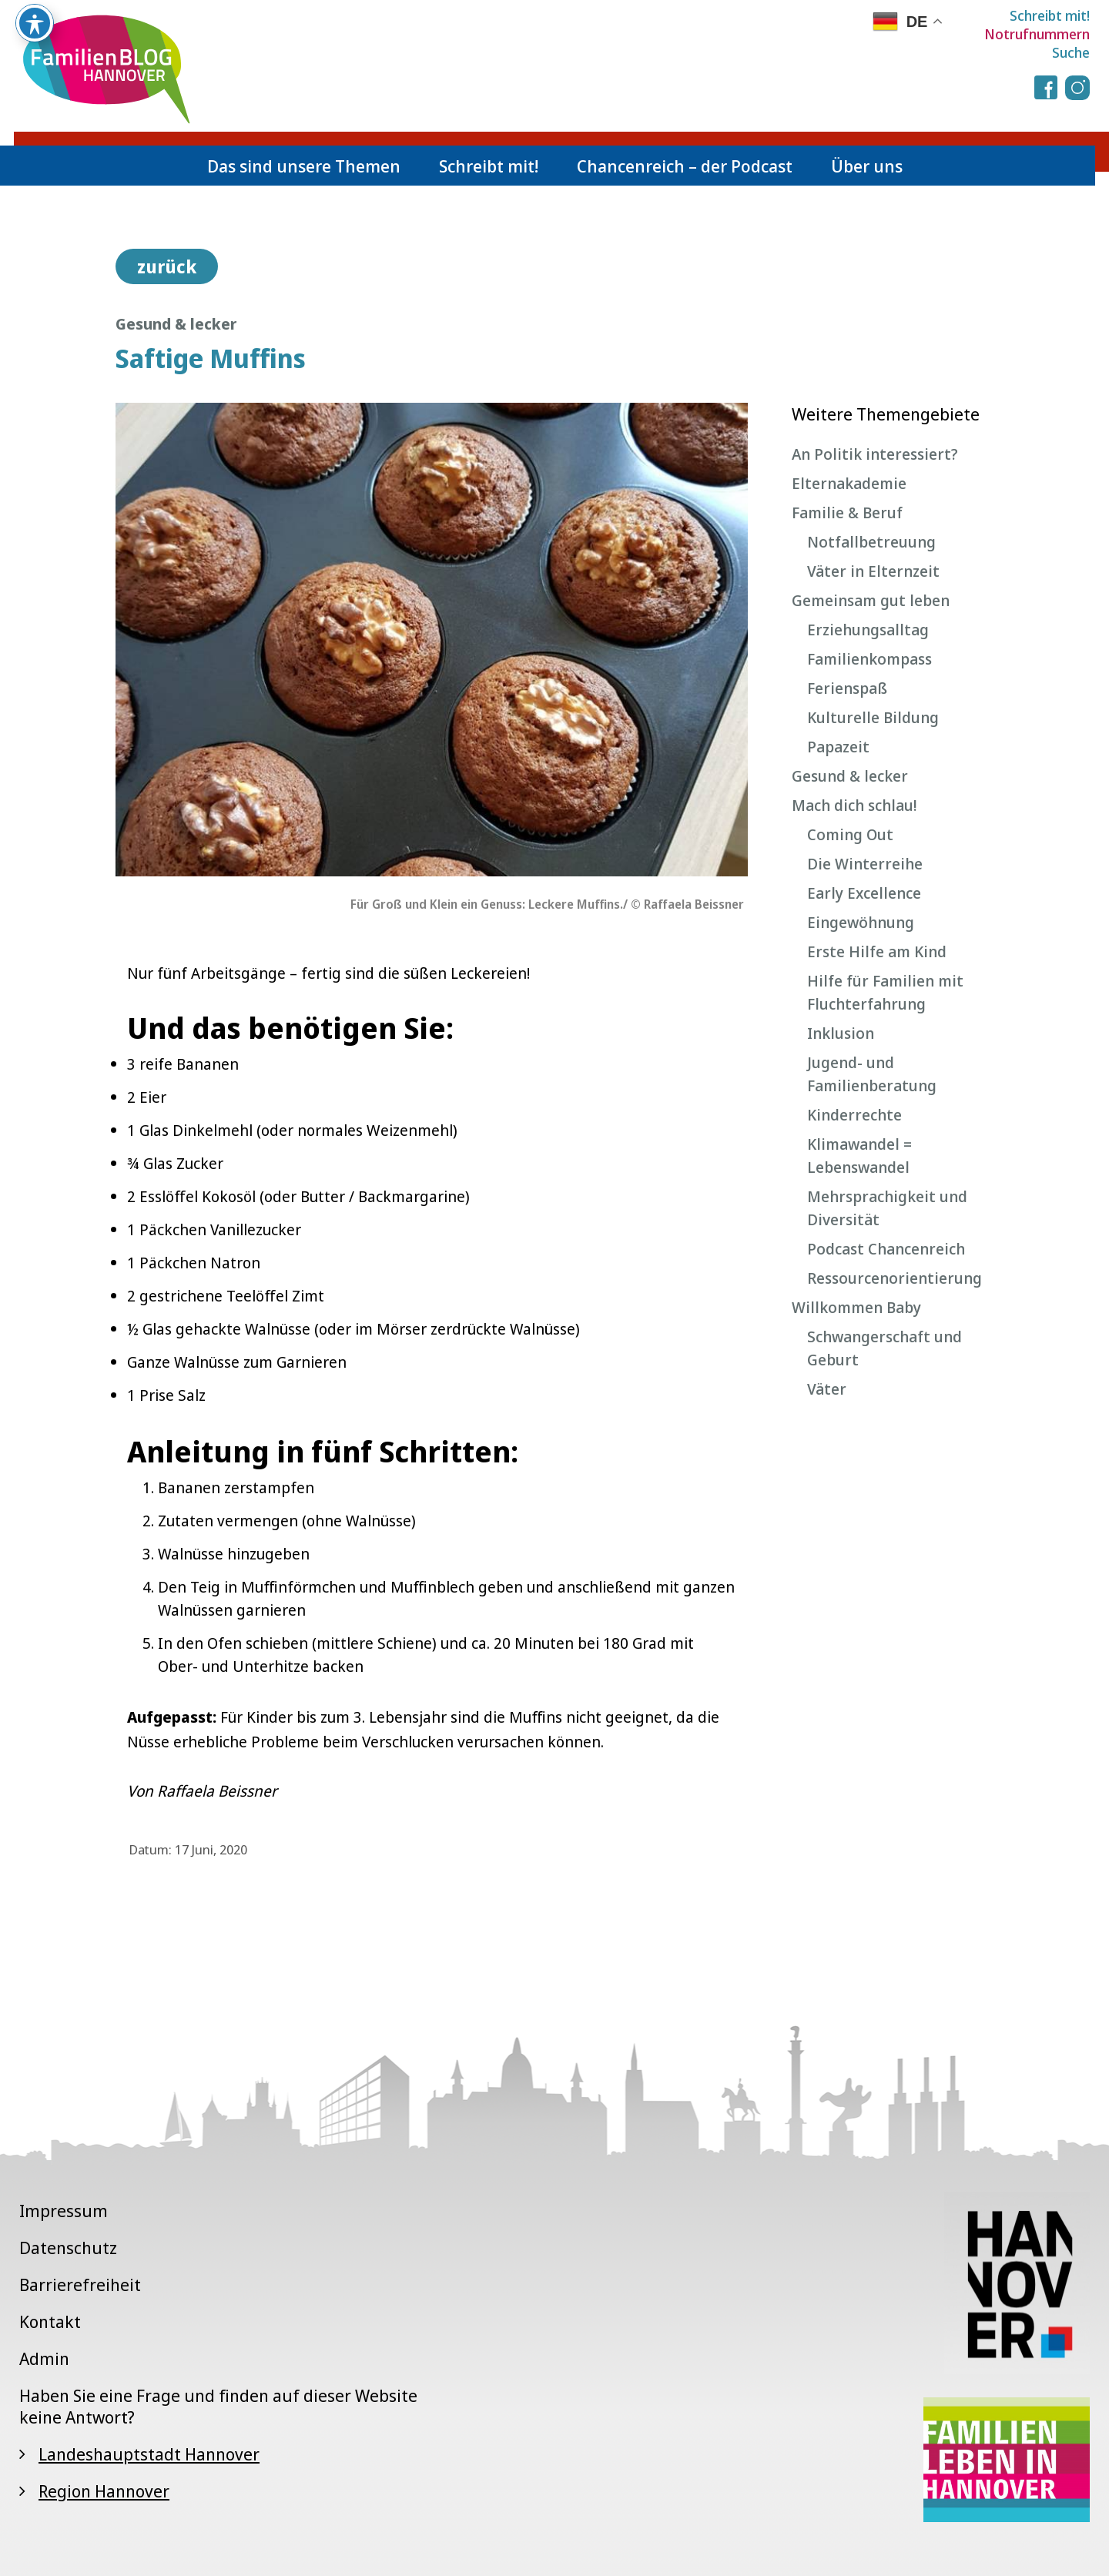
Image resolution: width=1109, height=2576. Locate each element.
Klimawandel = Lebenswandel (859, 1155)
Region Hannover (104, 2490)
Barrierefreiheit (80, 2284)
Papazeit (838, 746)
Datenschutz (68, 2247)
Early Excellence (864, 893)
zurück (166, 266)
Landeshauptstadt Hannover (149, 2453)
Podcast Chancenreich (886, 1248)
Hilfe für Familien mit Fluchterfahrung (885, 992)
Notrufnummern (1037, 34)
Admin (44, 2358)
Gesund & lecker (850, 775)
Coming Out (850, 834)
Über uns (867, 165)
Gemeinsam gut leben (871, 600)
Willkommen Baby (856, 1307)
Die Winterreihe (865, 863)
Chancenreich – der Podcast (684, 165)
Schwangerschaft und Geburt (884, 1348)
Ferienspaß (847, 688)
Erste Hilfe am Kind (877, 951)
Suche (1071, 52)
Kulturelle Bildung (873, 717)
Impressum (63, 2210)
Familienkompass (869, 658)
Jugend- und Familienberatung (871, 1074)
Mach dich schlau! (854, 805)
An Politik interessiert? (875, 454)
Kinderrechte (854, 1114)
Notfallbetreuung (871, 541)
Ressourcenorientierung (894, 1278)
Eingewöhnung (860, 922)
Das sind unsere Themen (303, 165)
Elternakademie (849, 483)
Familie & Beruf (847, 512)
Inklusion (840, 1033)
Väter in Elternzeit (873, 571)
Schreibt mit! (1050, 15)
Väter (826, 1388)
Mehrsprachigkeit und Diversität (887, 1208)
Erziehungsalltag (868, 629)
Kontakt (50, 2321)
